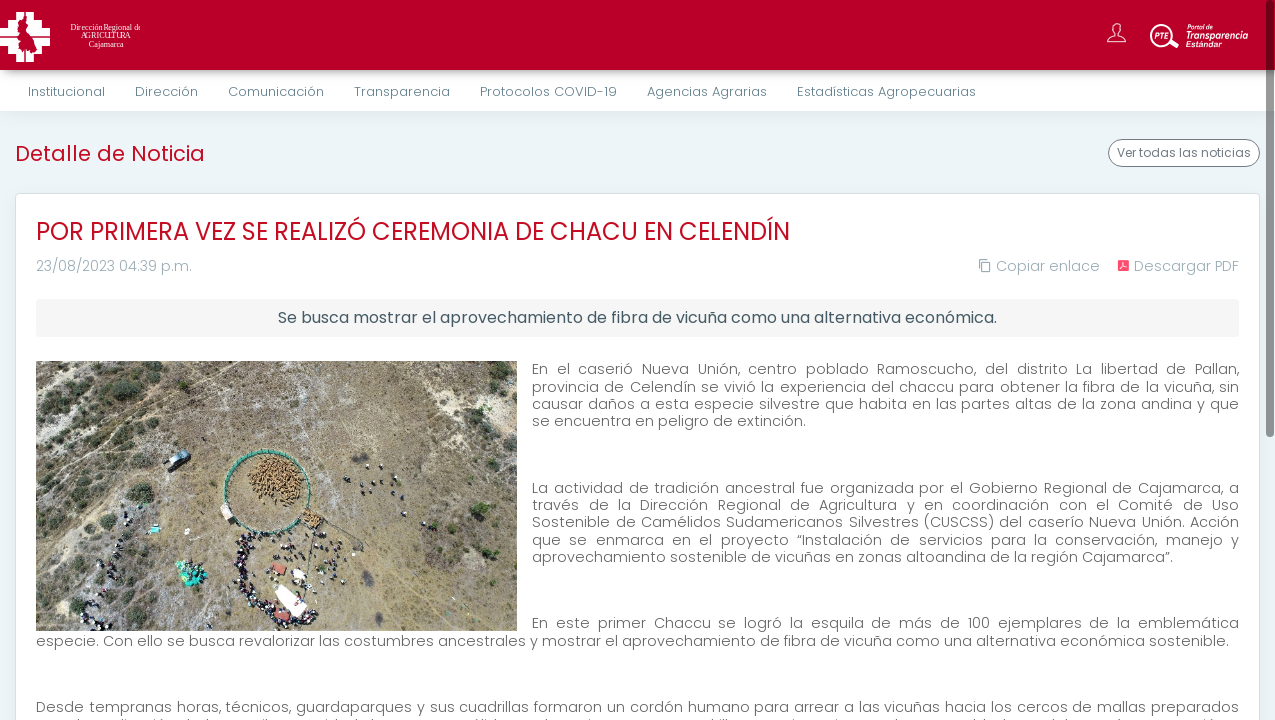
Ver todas (1184, 153)
